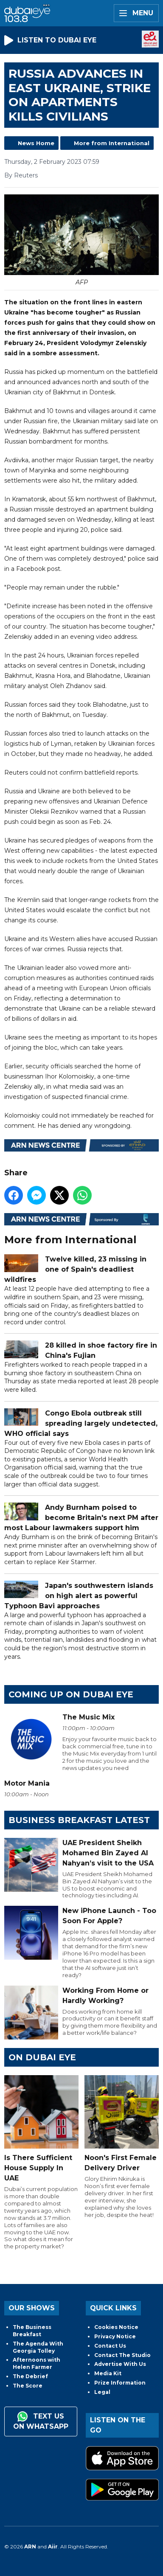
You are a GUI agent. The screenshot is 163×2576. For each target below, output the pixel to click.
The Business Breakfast (32, 2330)
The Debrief (30, 2376)
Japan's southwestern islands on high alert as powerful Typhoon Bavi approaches (78, 1596)
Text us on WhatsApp (40, 2420)
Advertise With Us (120, 2364)
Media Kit (107, 2373)
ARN (30, 2546)
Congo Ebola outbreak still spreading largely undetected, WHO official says (80, 1423)
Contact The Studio (122, 2355)
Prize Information (120, 2382)
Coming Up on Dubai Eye (70, 1694)
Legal (102, 2392)
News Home (36, 143)
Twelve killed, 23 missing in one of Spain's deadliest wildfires (75, 1270)
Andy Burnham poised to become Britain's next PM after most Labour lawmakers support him (81, 1518)
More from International (111, 143)
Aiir (53, 2546)
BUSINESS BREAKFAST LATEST (79, 1820)
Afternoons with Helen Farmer (36, 2363)
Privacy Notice (115, 2336)
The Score (27, 2385)
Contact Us (110, 2346)
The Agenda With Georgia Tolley (38, 2347)
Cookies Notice (116, 2327)
